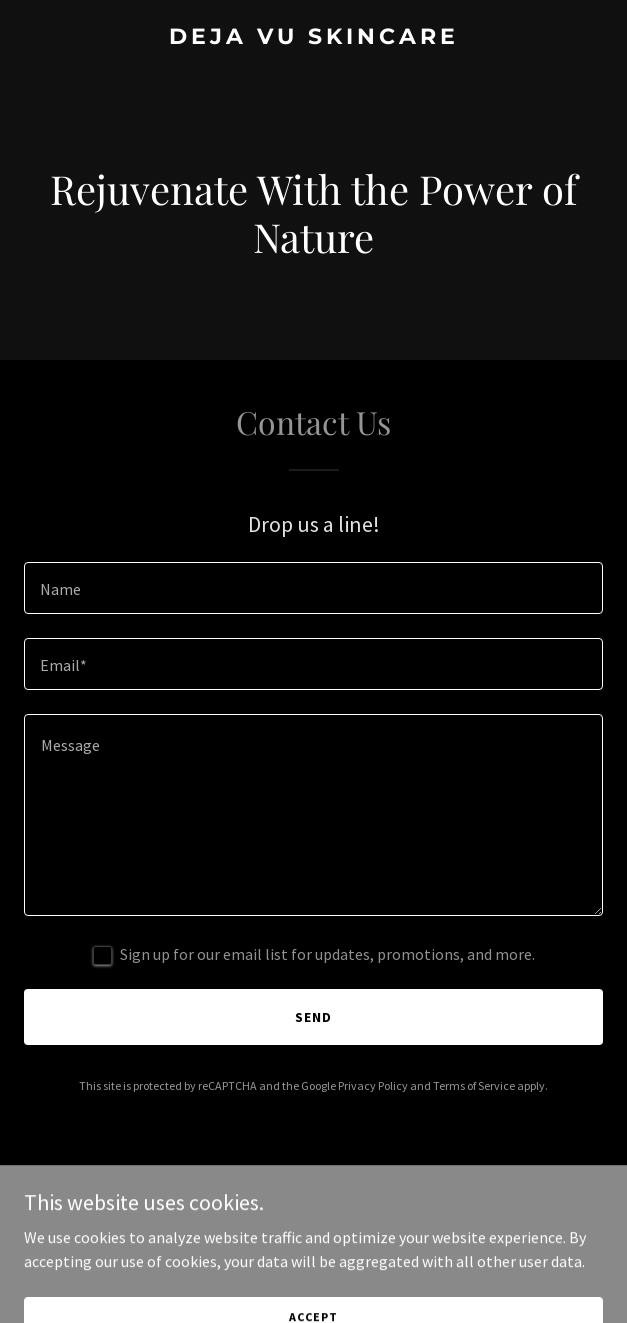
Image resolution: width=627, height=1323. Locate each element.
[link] (313, 38)
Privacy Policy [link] (373, 1085)
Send (313, 1017)
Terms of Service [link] (474, 1085)
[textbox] (313, 588)
